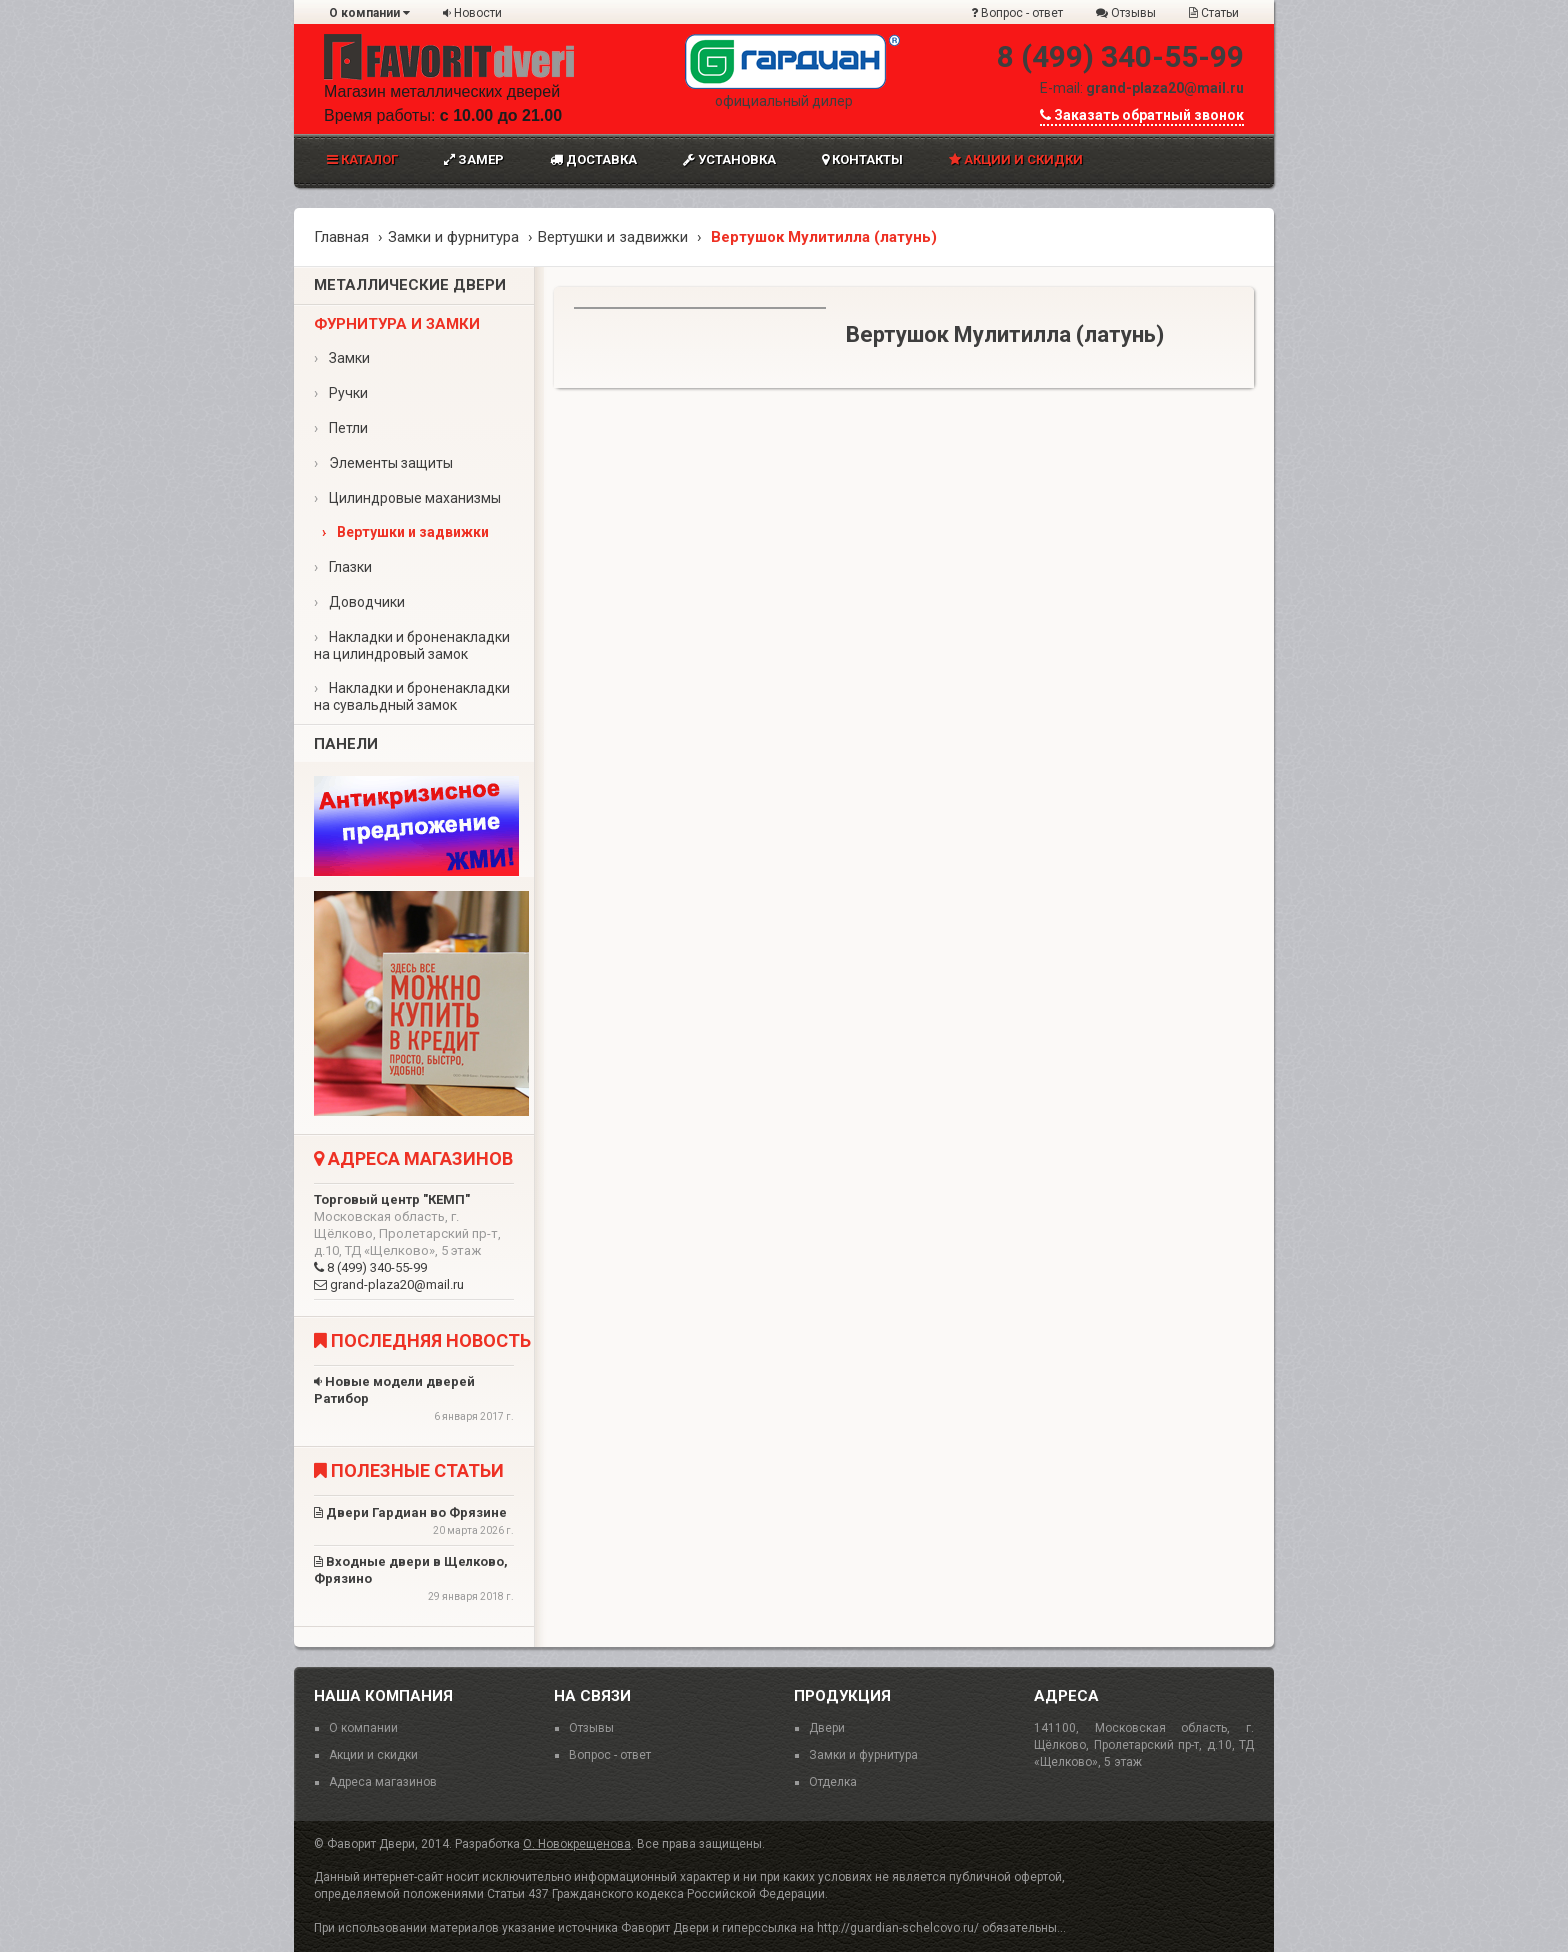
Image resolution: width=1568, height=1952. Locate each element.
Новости (472, 13)
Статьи (1214, 13)
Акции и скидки (1016, 159)
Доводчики (359, 602)
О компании (369, 13)
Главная (341, 237)
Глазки (343, 567)
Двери (827, 1728)
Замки (342, 358)
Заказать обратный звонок (1142, 115)
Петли (341, 428)
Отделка (833, 1782)
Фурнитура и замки (397, 324)
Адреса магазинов (383, 1782)
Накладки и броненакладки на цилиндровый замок (412, 645)
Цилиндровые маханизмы (407, 498)
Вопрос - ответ (1017, 13)
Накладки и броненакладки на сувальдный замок (412, 696)
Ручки (341, 393)
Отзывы (1126, 13)
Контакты (862, 159)
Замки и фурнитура (453, 237)
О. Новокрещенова (577, 1844)
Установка (729, 159)
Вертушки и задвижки (613, 237)
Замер (474, 159)
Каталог (362, 159)
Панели (346, 744)
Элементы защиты (383, 463)
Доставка (593, 159)
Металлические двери (410, 285)
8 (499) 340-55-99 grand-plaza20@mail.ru (414, 1242)
